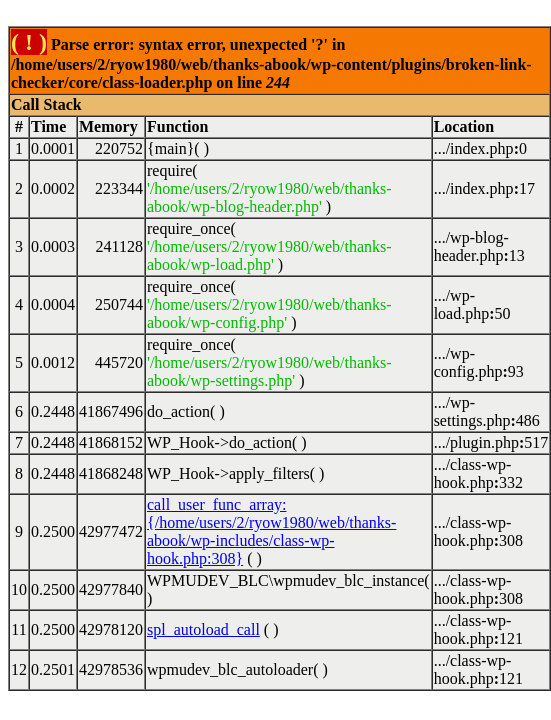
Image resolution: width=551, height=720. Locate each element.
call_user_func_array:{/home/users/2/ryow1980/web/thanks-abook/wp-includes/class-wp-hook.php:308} (271, 531)
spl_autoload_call (203, 629)
